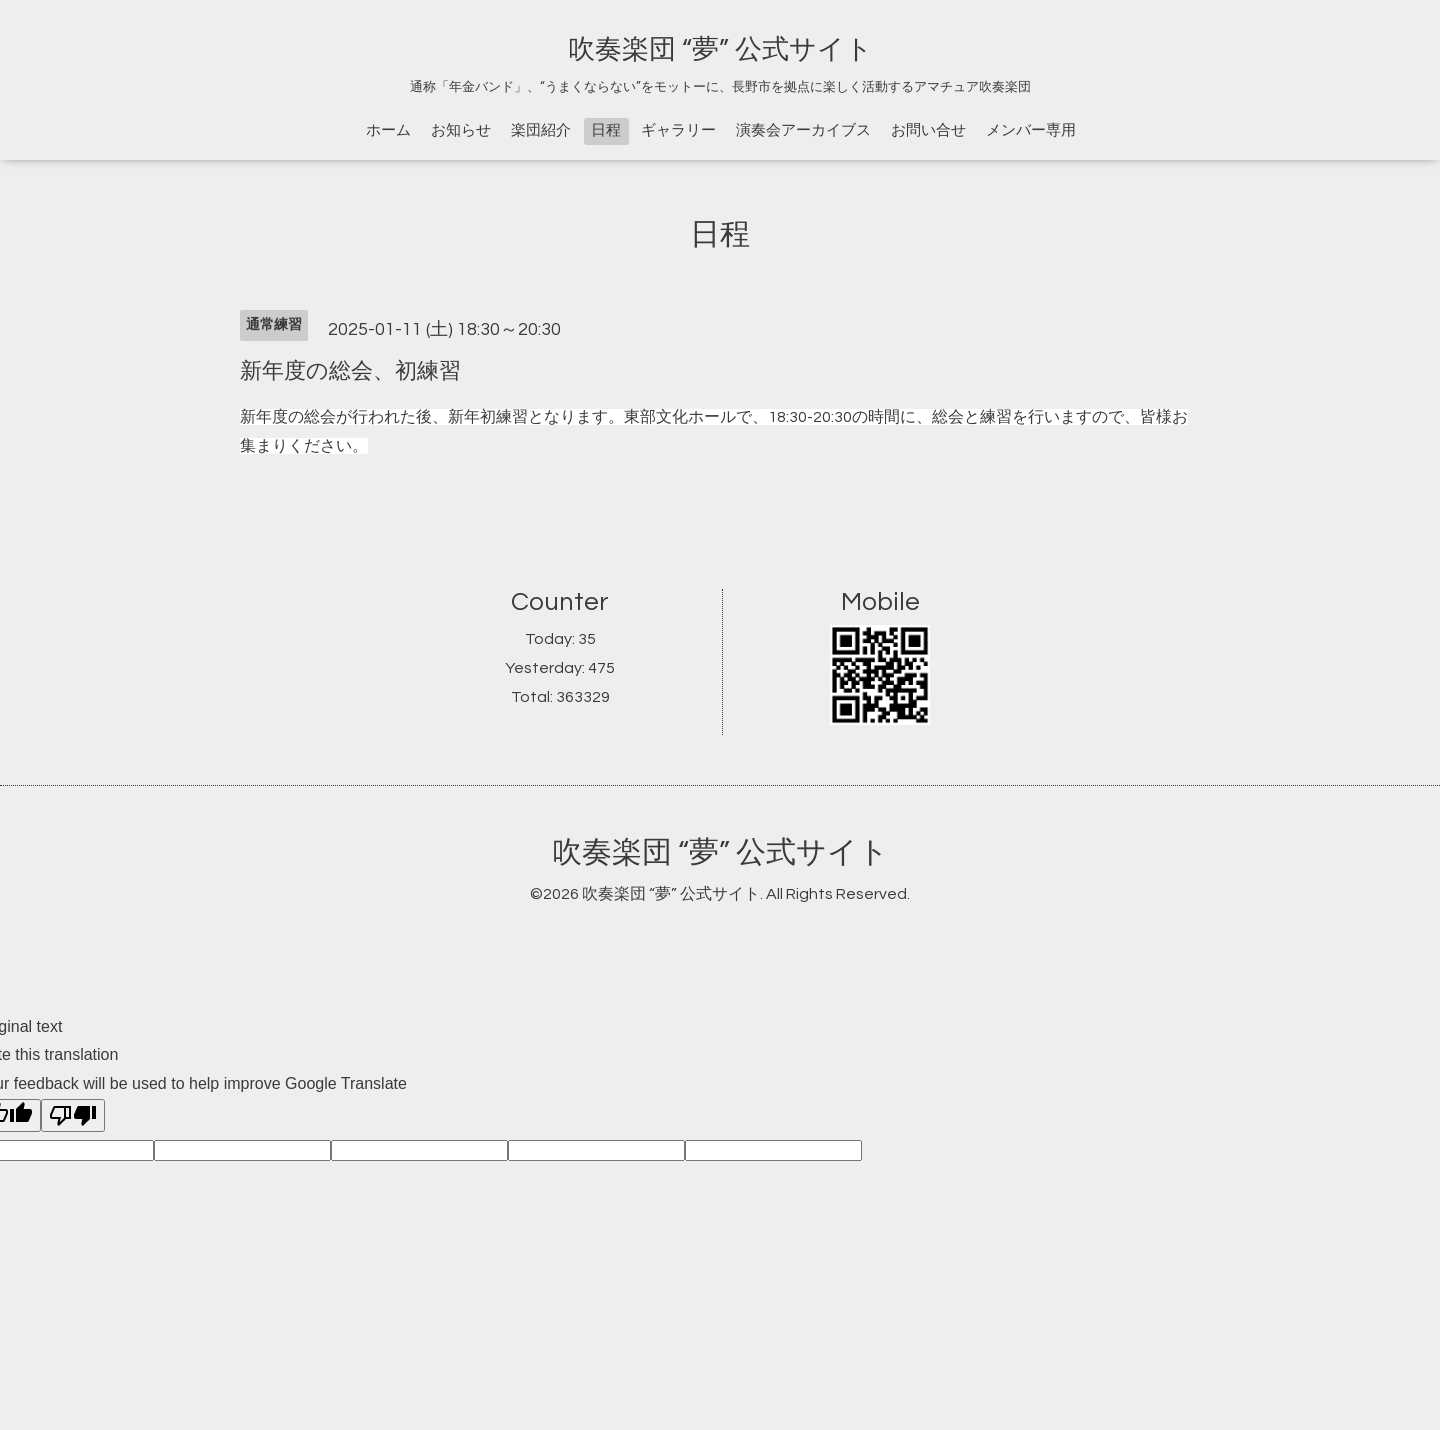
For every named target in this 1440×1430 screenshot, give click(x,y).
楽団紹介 (541, 130)
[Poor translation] (73, 1115)
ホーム (388, 130)
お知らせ (461, 130)
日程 (606, 130)
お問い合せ (928, 130)
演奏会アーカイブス (803, 130)
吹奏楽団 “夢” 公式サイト (720, 50)
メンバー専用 (1031, 130)
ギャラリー (678, 130)
